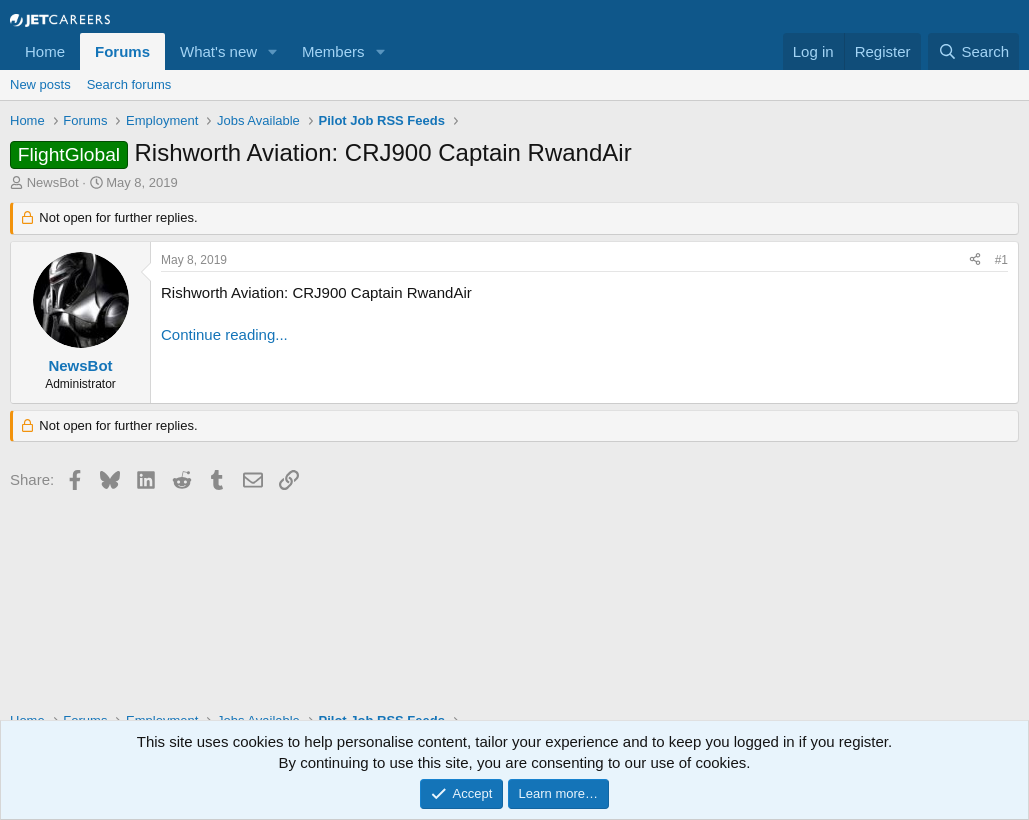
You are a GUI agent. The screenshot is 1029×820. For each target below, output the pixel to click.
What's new (218, 51)
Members (333, 51)
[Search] (973, 51)
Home (45, 51)
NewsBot (53, 182)
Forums (122, 51)
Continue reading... (224, 334)
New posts (40, 84)
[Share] (975, 260)
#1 (1001, 260)
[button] (273, 51)
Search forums (129, 84)
